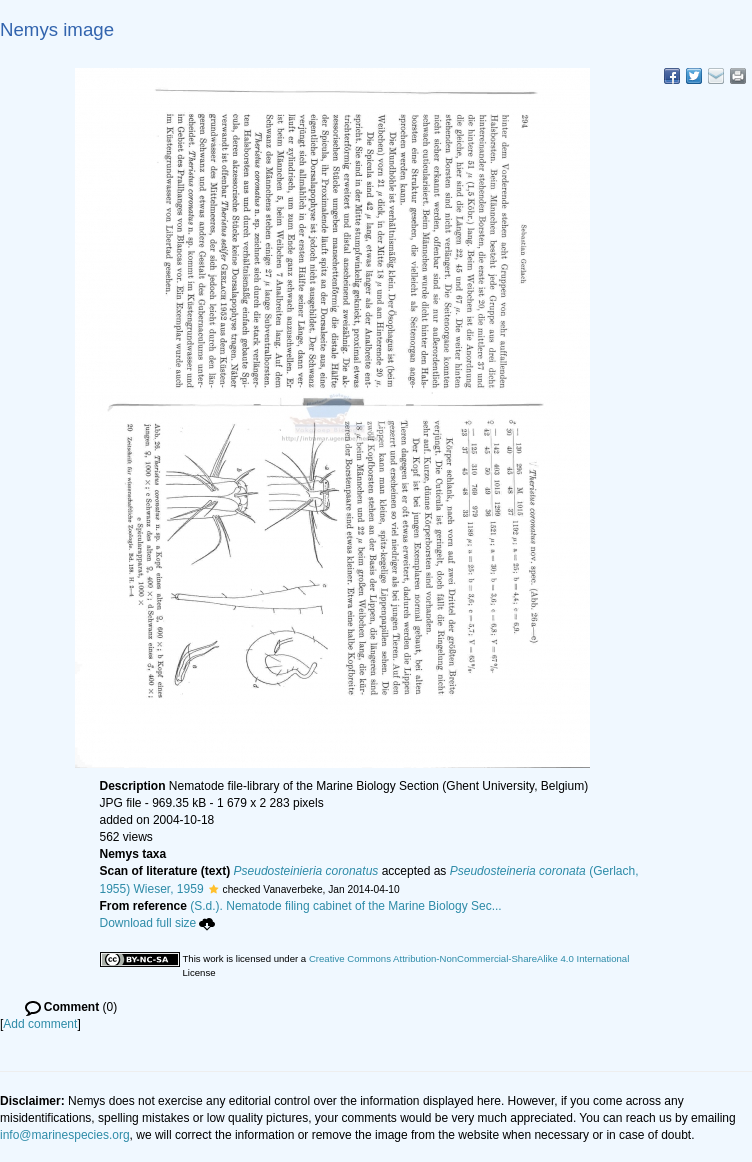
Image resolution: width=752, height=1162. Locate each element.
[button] (213, 889)
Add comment (40, 1024)
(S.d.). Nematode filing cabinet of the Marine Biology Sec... (346, 906)
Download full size (158, 923)
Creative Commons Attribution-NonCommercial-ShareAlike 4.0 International (469, 958)
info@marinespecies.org (65, 1135)
